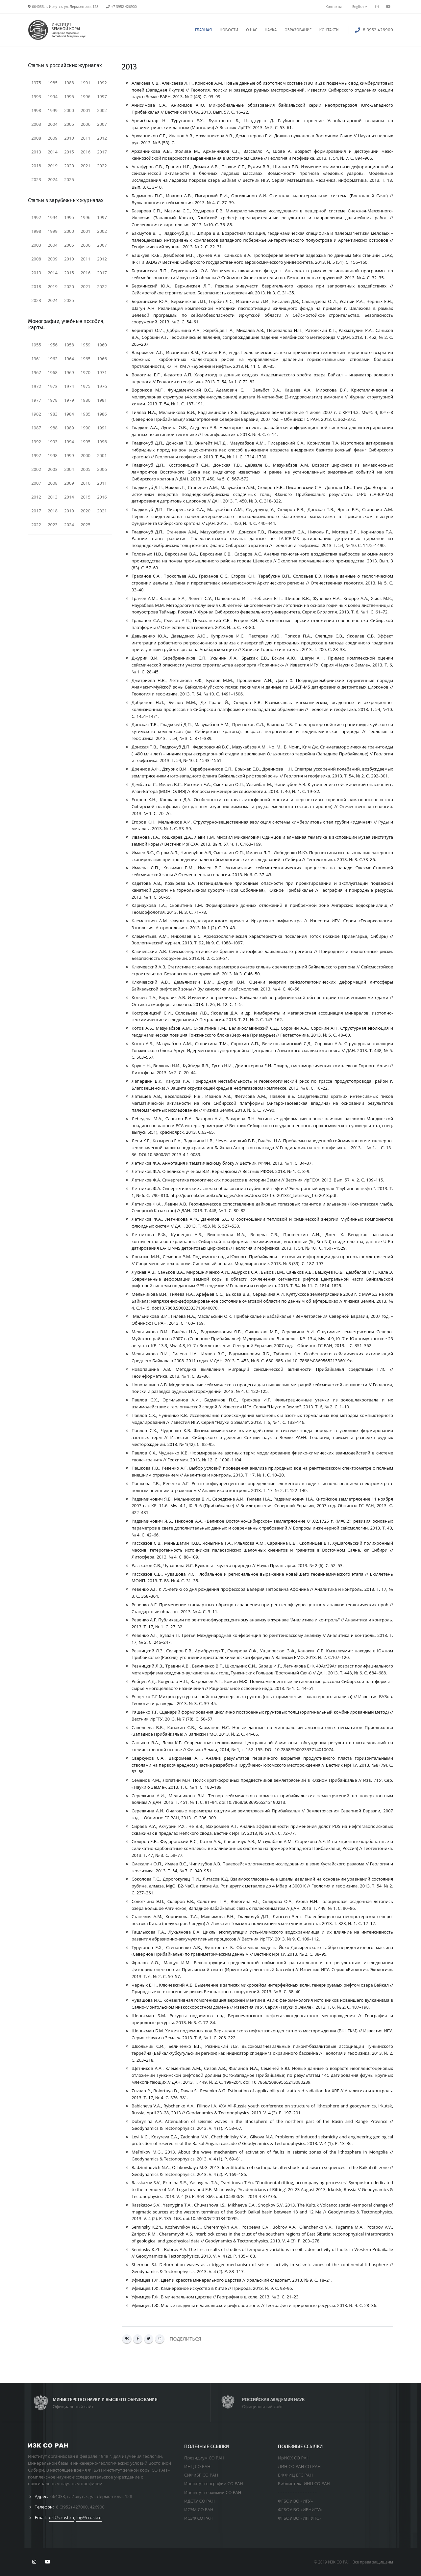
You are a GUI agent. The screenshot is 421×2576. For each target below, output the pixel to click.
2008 (36, 138)
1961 (36, 359)
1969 (69, 372)
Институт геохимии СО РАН (212, 2492)
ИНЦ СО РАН (197, 2466)
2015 (69, 152)
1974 (69, 386)
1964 (69, 359)
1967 (36, 372)
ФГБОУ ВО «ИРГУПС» (299, 2518)
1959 (85, 345)
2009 (53, 138)
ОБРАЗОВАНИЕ (298, 29)
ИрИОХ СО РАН (294, 2458)
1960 (102, 345)
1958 (69, 345)
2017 (102, 152)
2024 (53, 179)
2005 (69, 124)
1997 (102, 96)
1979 (69, 400)
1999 (53, 110)
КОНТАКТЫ (329, 29)
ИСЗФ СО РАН (198, 2518)
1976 (102, 386)
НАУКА (271, 29)
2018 (36, 166)
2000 (69, 110)
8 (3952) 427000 (71, 2507)
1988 (69, 83)
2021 (85, 166)
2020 (69, 166)
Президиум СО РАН (204, 2458)
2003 (36, 124)
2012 (102, 138)
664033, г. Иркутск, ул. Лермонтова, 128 (91, 2496)
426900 (97, 2507)
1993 (36, 96)
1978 (53, 400)
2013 (36, 152)
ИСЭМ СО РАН (198, 2509)
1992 (102, 83)
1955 (36, 345)
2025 (69, 179)
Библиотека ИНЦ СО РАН (304, 2483)
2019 (53, 166)
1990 (85, 428)
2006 (85, 124)
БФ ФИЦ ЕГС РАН (295, 2475)
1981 (102, 400)
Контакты (334, 6)
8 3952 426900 (378, 30)
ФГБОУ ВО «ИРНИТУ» (300, 2509)
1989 (69, 428)
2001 (85, 110)
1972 (36, 386)
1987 (36, 428)
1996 (85, 96)
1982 (36, 414)
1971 (102, 372)
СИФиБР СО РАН (201, 2475)
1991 (85, 83)
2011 (85, 138)
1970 (85, 372)
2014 (53, 152)
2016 (85, 152)
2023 (36, 179)
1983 (53, 414)
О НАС (251, 29)
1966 (102, 359)
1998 (36, 110)
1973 (53, 386)
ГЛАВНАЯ (203, 29)
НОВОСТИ (229, 29)
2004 (53, 124)
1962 (53, 359)
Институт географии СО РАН (213, 2483)
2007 (102, 124)
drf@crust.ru (61, 2517)
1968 (53, 372)
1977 (36, 400)
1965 (85, 359)
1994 (53, 96)
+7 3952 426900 (124, 6)
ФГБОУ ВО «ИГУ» (295, 2501)
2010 (69, 138)
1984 (69, 414)
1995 (69, 96)
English (359, 6)
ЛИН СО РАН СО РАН (299, 2466)
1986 (102, 414)
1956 (53, 345)
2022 (102, 166)
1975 (36, 83)
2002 (102, 110)
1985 (53, 83)
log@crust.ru (89, 2517)
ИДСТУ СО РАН (199, 2501)
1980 (85, 400)
